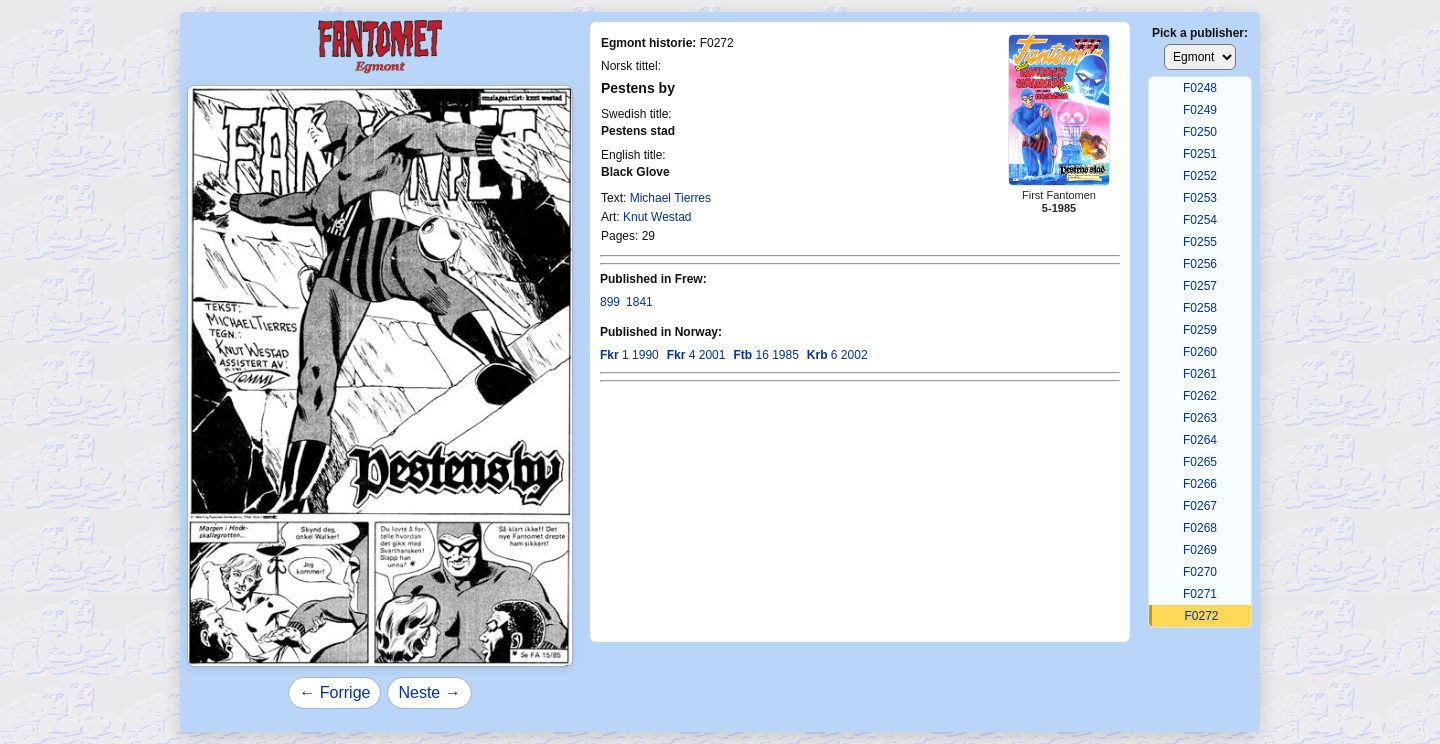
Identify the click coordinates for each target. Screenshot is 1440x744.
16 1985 (765, 355)
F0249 (1200, 110)
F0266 (1200, 484)
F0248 (1200, 88)
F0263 (1200, 418)
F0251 (1200, 154)
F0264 (1200, 440)
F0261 (1200, 374)
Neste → (429, 692)
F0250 (1200, 132)
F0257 (1200, 286)
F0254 (1200, 220)
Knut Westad (657, 217)
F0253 (1200, 198)
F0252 (1200, 176)
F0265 (1200, 462)
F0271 (1200, 594)
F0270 (1200, 572)
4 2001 (696, 355)
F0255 (1200, 242)
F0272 (1201, 616)
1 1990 (629, 355)
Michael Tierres (670, 198)
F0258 (1200, 308)
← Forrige (334, 692)
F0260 (1200, 352)
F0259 (1200, 330)
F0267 (1200, 506)
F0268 (1200, 528)
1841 (639, 302)
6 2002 (837, 355)
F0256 (1200, 264)
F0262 (1200, 396)
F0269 (1200, 550)
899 (610, 302)
